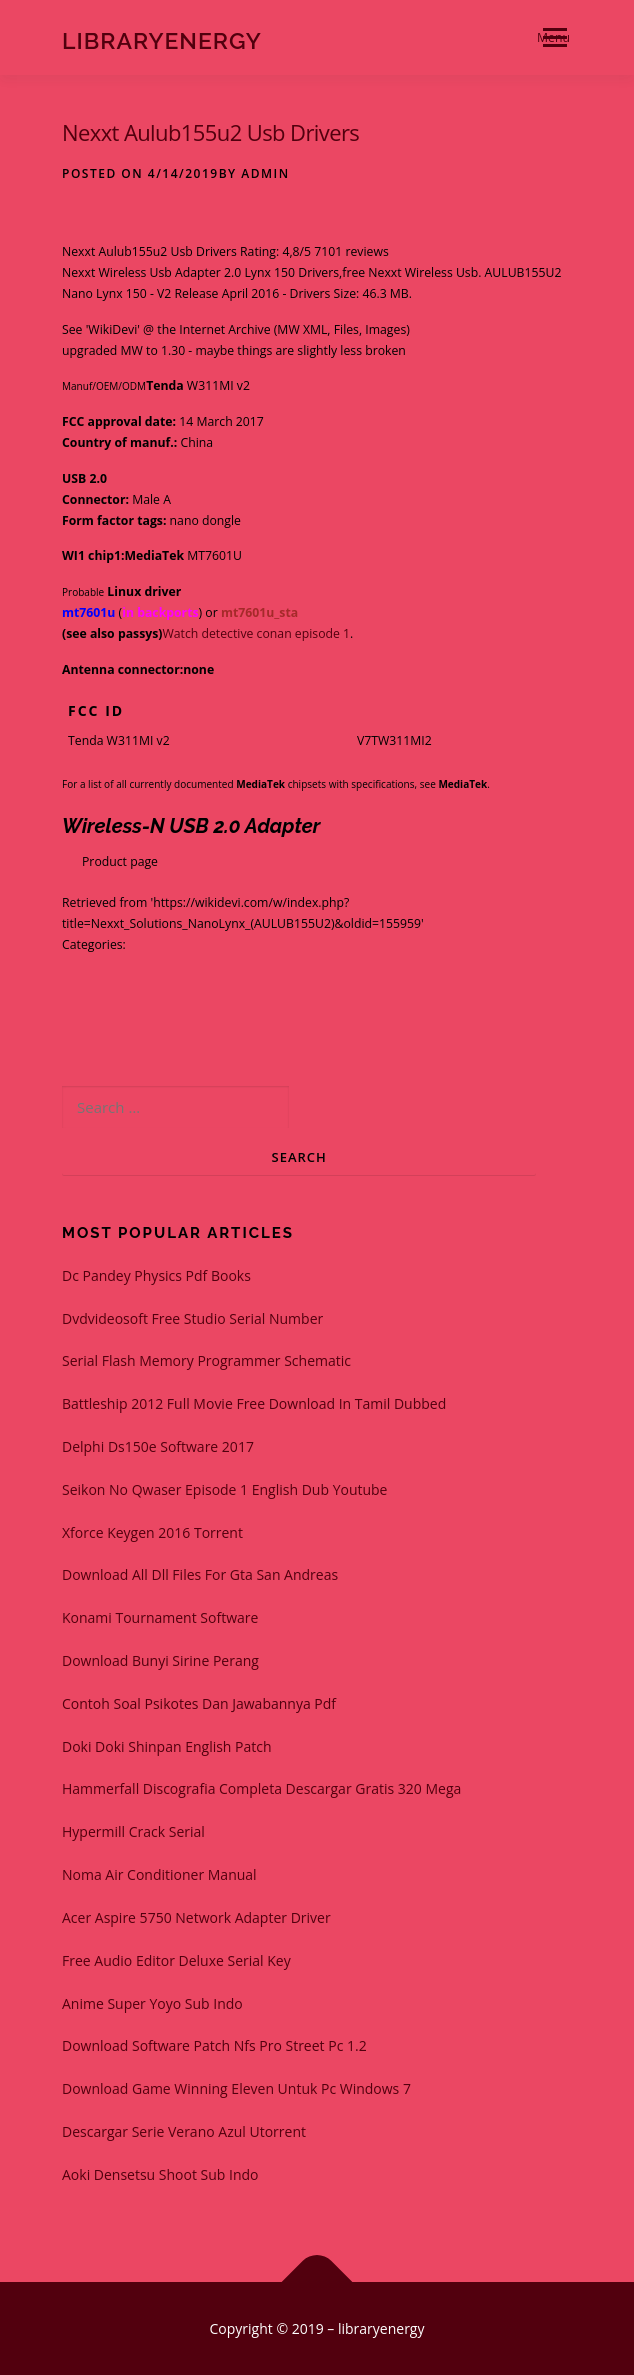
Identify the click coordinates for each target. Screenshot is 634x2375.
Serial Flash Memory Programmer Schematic (206, 1360)
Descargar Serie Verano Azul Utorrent (184, 2131)
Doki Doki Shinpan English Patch (167, 1746)
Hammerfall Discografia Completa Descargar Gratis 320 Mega (261, 1788)
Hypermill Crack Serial (133, 1831)
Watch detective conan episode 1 (256, 633)
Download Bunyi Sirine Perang (160, 1660)
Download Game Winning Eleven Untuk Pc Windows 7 (236, 2088)
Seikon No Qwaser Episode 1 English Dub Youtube (224, 1489)
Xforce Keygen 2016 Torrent (152, 1532)
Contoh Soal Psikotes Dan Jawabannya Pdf (199, 1703)
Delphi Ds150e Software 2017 (158, 1446)
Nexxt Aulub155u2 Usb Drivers (210, 132)
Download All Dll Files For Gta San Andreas (200, 1574)
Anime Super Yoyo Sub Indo (152, 2003)
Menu (553, 37)
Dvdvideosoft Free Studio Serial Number (192, 1318)
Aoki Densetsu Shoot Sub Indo (160, 2174)
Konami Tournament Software (160, 1617)
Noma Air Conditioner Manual (159, 1874)
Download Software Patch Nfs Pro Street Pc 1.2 (214, 2045)
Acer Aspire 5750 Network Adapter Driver (196, 1917)
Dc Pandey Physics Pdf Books (156, 1275)
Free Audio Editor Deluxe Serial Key (176, 1960)
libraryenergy (162, 39)
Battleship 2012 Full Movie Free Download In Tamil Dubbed (254, 1403)
